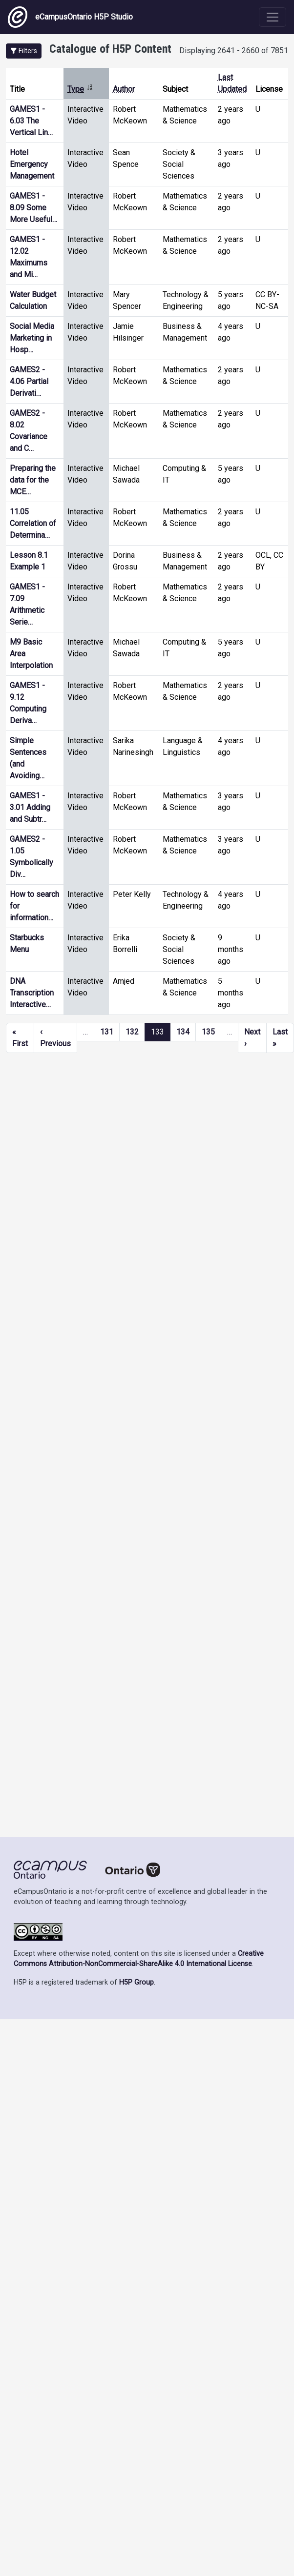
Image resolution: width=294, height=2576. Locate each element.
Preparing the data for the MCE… (33, 480)
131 (106, 1031)
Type (80, 89)
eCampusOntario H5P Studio (70, 17)
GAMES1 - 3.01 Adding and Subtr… (30, 807)
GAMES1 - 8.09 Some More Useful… (33, 207)
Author (124, 89)
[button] (24, 51)
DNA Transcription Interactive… (32, 992)
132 (132, 1031)
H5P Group (136, 1982)
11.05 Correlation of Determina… (33, 523)
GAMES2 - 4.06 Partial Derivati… (29, 381)
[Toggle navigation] (272, 17)
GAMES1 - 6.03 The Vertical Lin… (31, 120)
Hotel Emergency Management (32, 164)
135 (208, 1031)
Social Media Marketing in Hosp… (32, 338)
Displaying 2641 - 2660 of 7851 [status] (233, 50)
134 (182, 1031)
